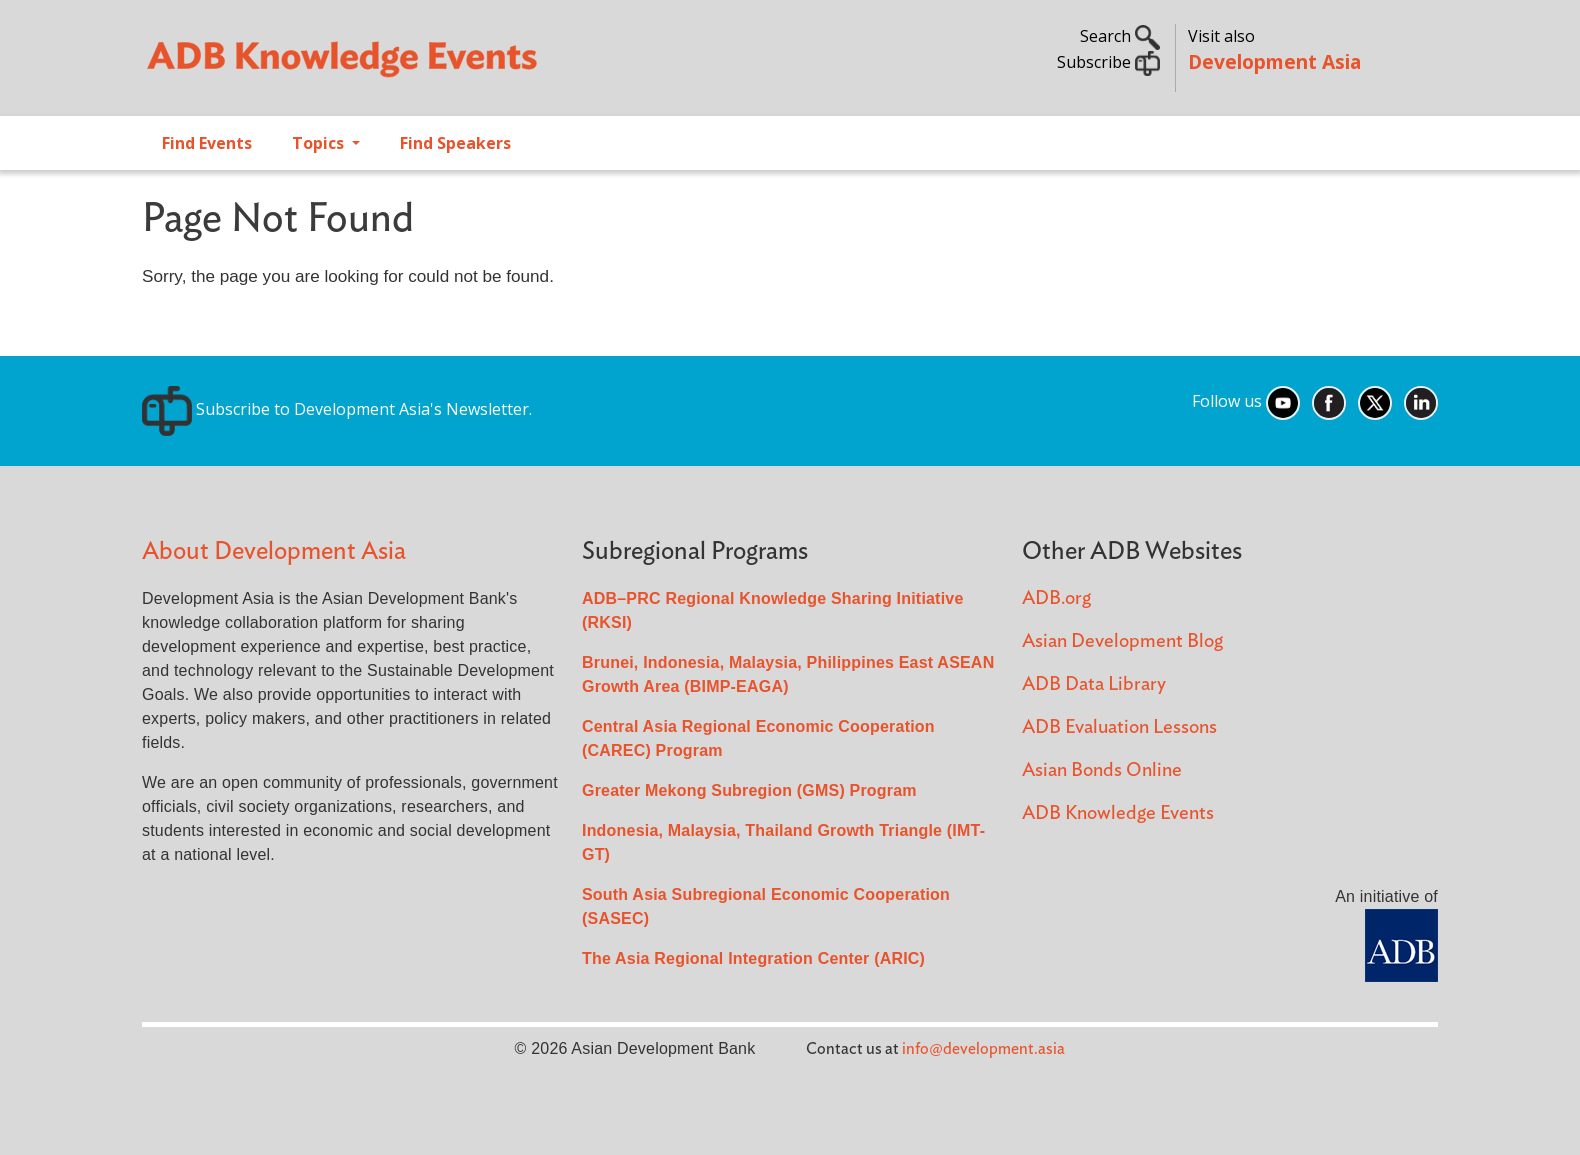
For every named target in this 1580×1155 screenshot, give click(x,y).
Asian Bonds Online (1102, 770)
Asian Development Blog (1122, 641)
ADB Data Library (1094, 684)
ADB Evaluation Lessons (1119, 727)
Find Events (207, 143)
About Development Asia (274, 551)
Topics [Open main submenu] (320, 143)
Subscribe (1108, 62)
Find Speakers (455, 143)
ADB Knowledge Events (1118, 813)
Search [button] (1120, 36)
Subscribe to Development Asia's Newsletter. (337, 409)
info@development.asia (983, 1049)
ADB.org (1056, 598)
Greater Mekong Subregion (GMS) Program (749, 790)
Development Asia (1274, 61)
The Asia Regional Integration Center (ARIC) (753, 958)
